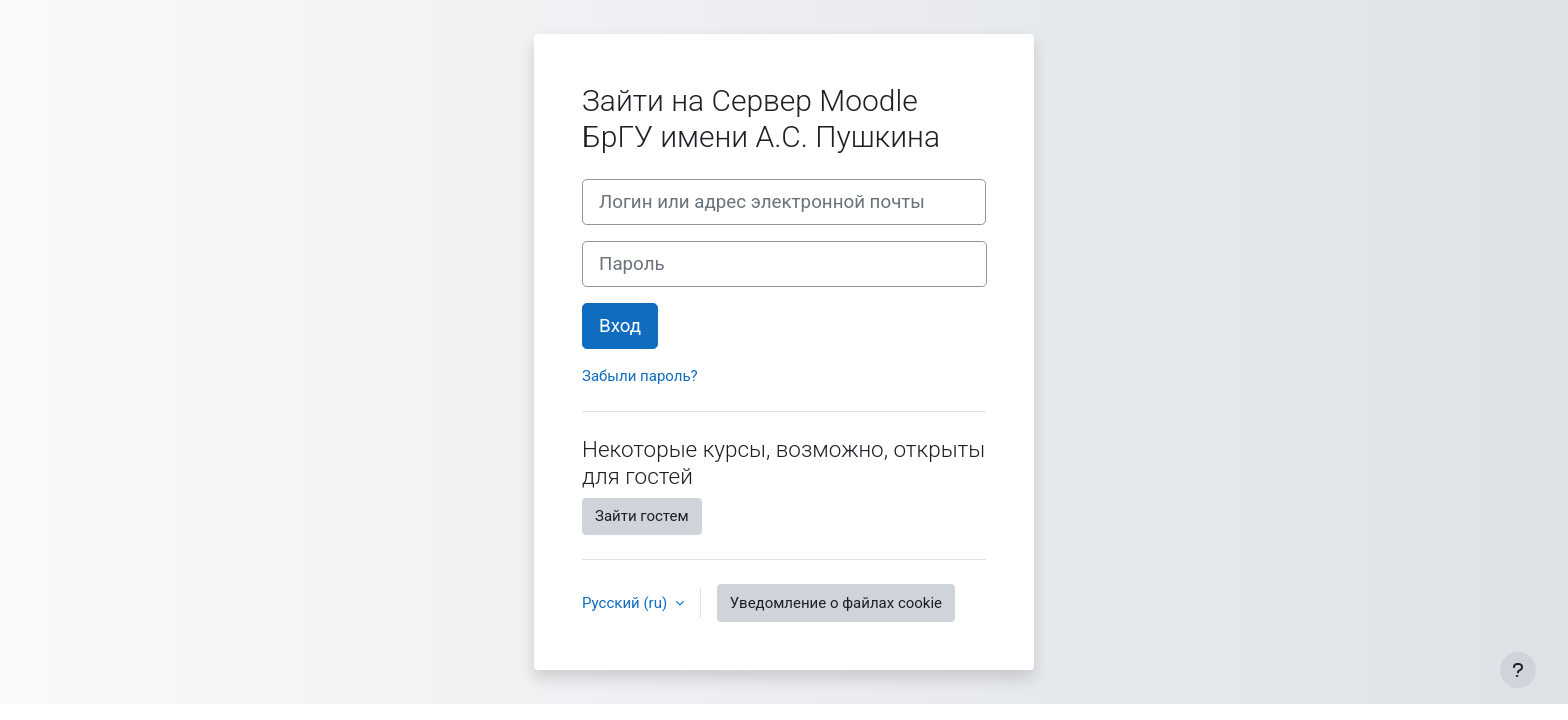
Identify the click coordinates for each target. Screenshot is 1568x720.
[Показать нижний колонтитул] (1518, 670)
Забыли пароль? (640, 376)
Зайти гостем (642, 516)
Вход (620, 326)
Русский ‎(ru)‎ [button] (626, 603)
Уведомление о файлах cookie (836, 603)
